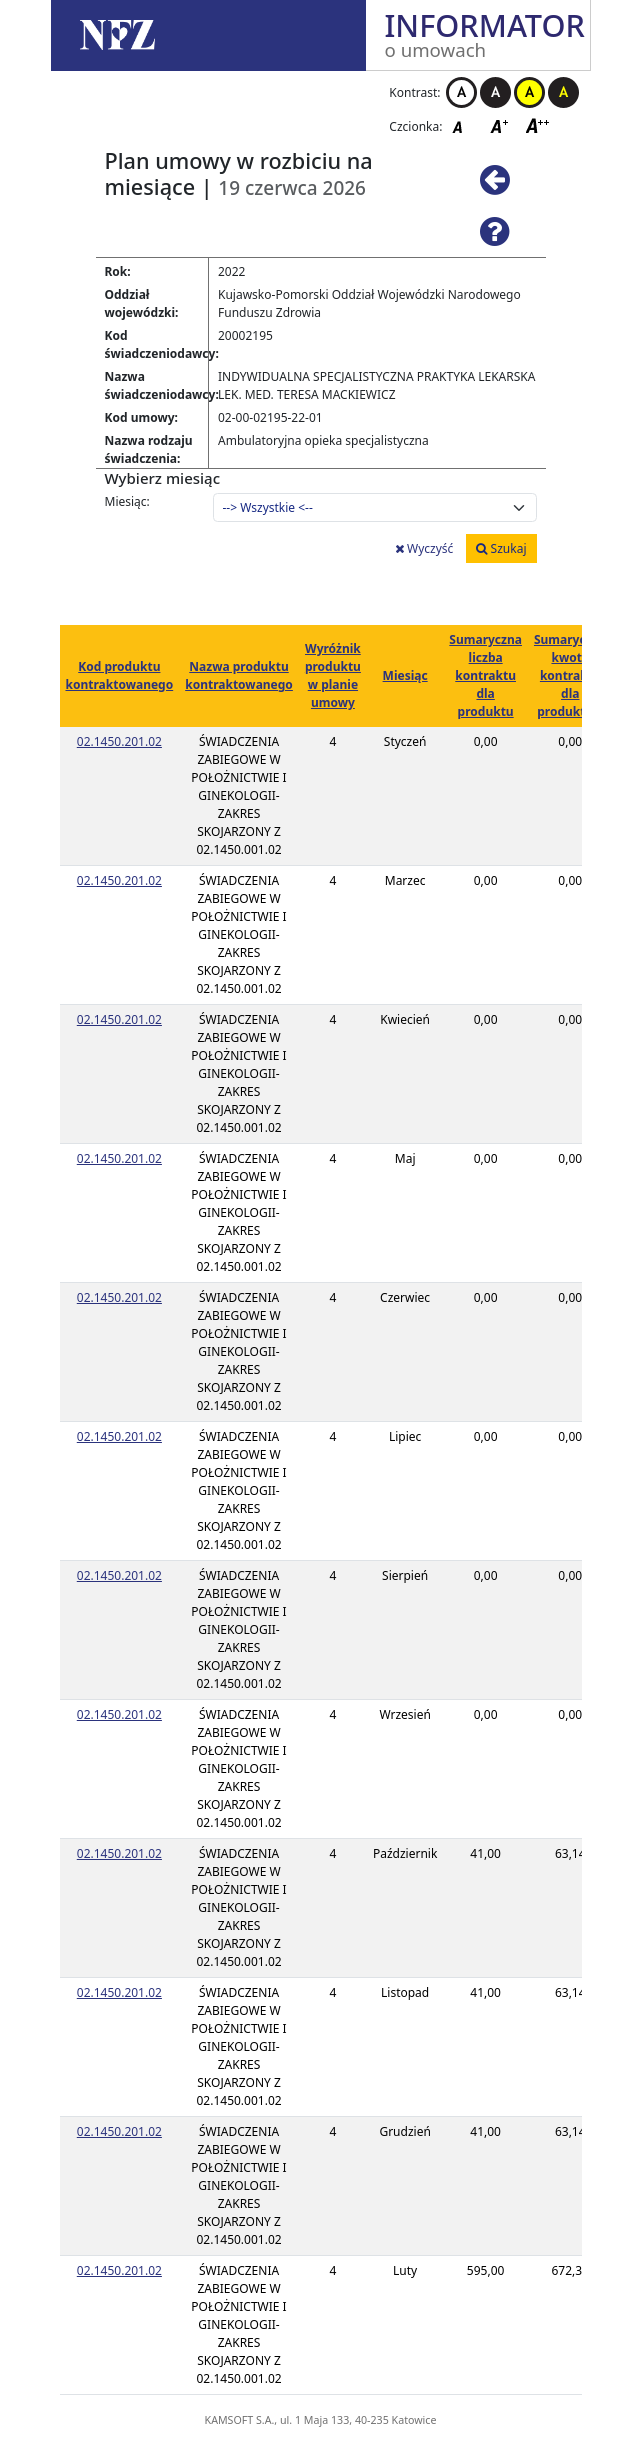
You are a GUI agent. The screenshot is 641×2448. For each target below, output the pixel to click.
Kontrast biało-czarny (461, 92)
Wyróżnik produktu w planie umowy (333, 675)
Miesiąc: (127, 501)
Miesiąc (405, 675)
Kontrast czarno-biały (495, 92)
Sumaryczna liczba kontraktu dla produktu (485, 675)
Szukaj (501, 548)
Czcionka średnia (501, 125)
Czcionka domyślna (463, 125)
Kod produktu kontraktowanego (120, 675)
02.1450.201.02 (119, 741)
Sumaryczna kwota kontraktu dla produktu (570, 675)
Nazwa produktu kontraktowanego (239, 675)
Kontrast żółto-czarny (529, 92)
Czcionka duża (538, 125)
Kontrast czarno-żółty (563, 92)
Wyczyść (424, 548)
